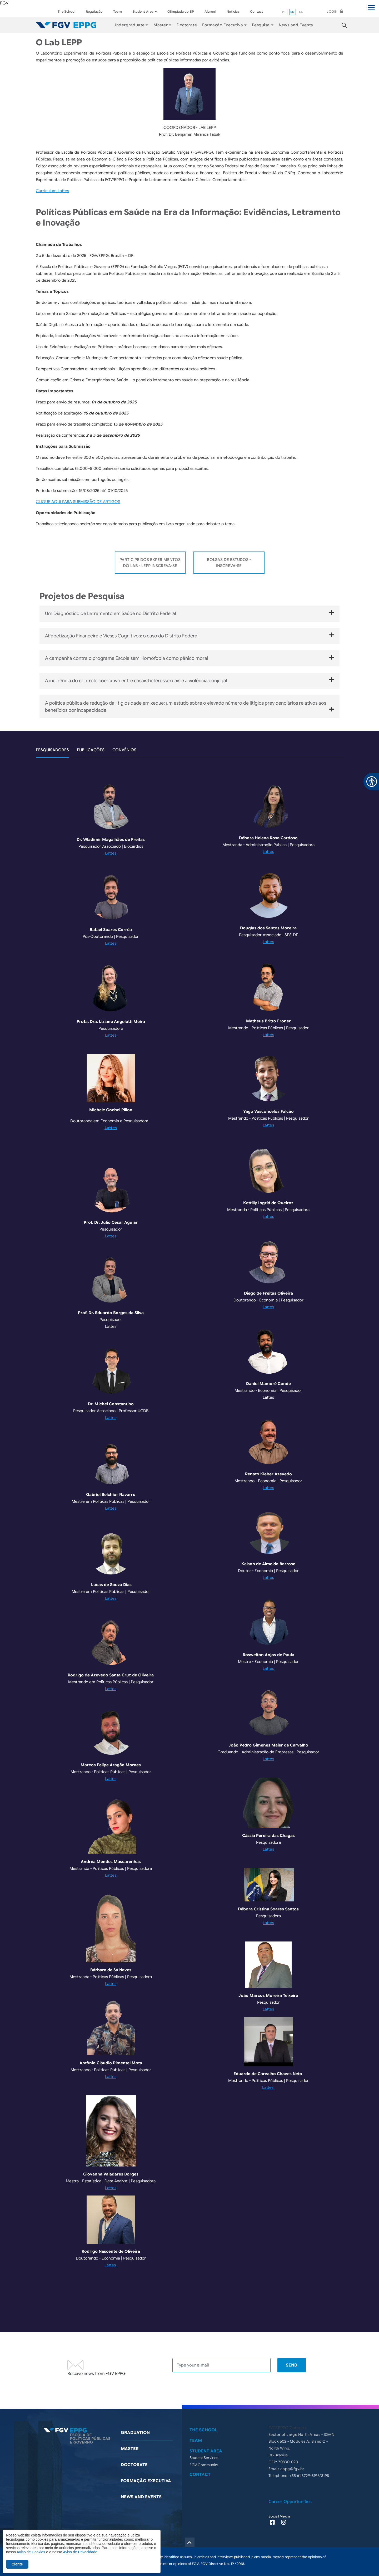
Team (117, 11)
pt (284, 12)
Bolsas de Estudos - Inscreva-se (229, 562)
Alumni (210, 11)
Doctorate (187, 25)
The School (66, 11)
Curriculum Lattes (52, 190)
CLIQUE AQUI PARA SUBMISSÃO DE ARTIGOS (78, 501)
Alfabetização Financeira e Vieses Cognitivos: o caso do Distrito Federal (189, 635)
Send (291, 2365)
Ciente (17, 2564)
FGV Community (204, 2464)
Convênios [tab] (124, 750)
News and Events (296, 25)
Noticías (233, 11)
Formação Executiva (222, 25)
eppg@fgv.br (292, 2468)
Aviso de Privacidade (80, 2552)
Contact (256, 11)
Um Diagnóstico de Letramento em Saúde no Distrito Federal (189, 613)
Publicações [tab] (90, 750)
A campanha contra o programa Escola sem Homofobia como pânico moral (189, 658)
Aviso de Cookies (31, 2552)
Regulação (94, 11)
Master (130, 2448)
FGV (4, 3)
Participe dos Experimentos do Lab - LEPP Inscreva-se (150, 562)
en (292, 12)
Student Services (204, 2457)
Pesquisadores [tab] (52, 750)
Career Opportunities (290, 2501)
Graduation (135, 2432)
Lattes (110, 853)
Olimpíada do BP (180, 11)
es (301, 12)
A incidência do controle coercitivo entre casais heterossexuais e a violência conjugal (189, 680)
